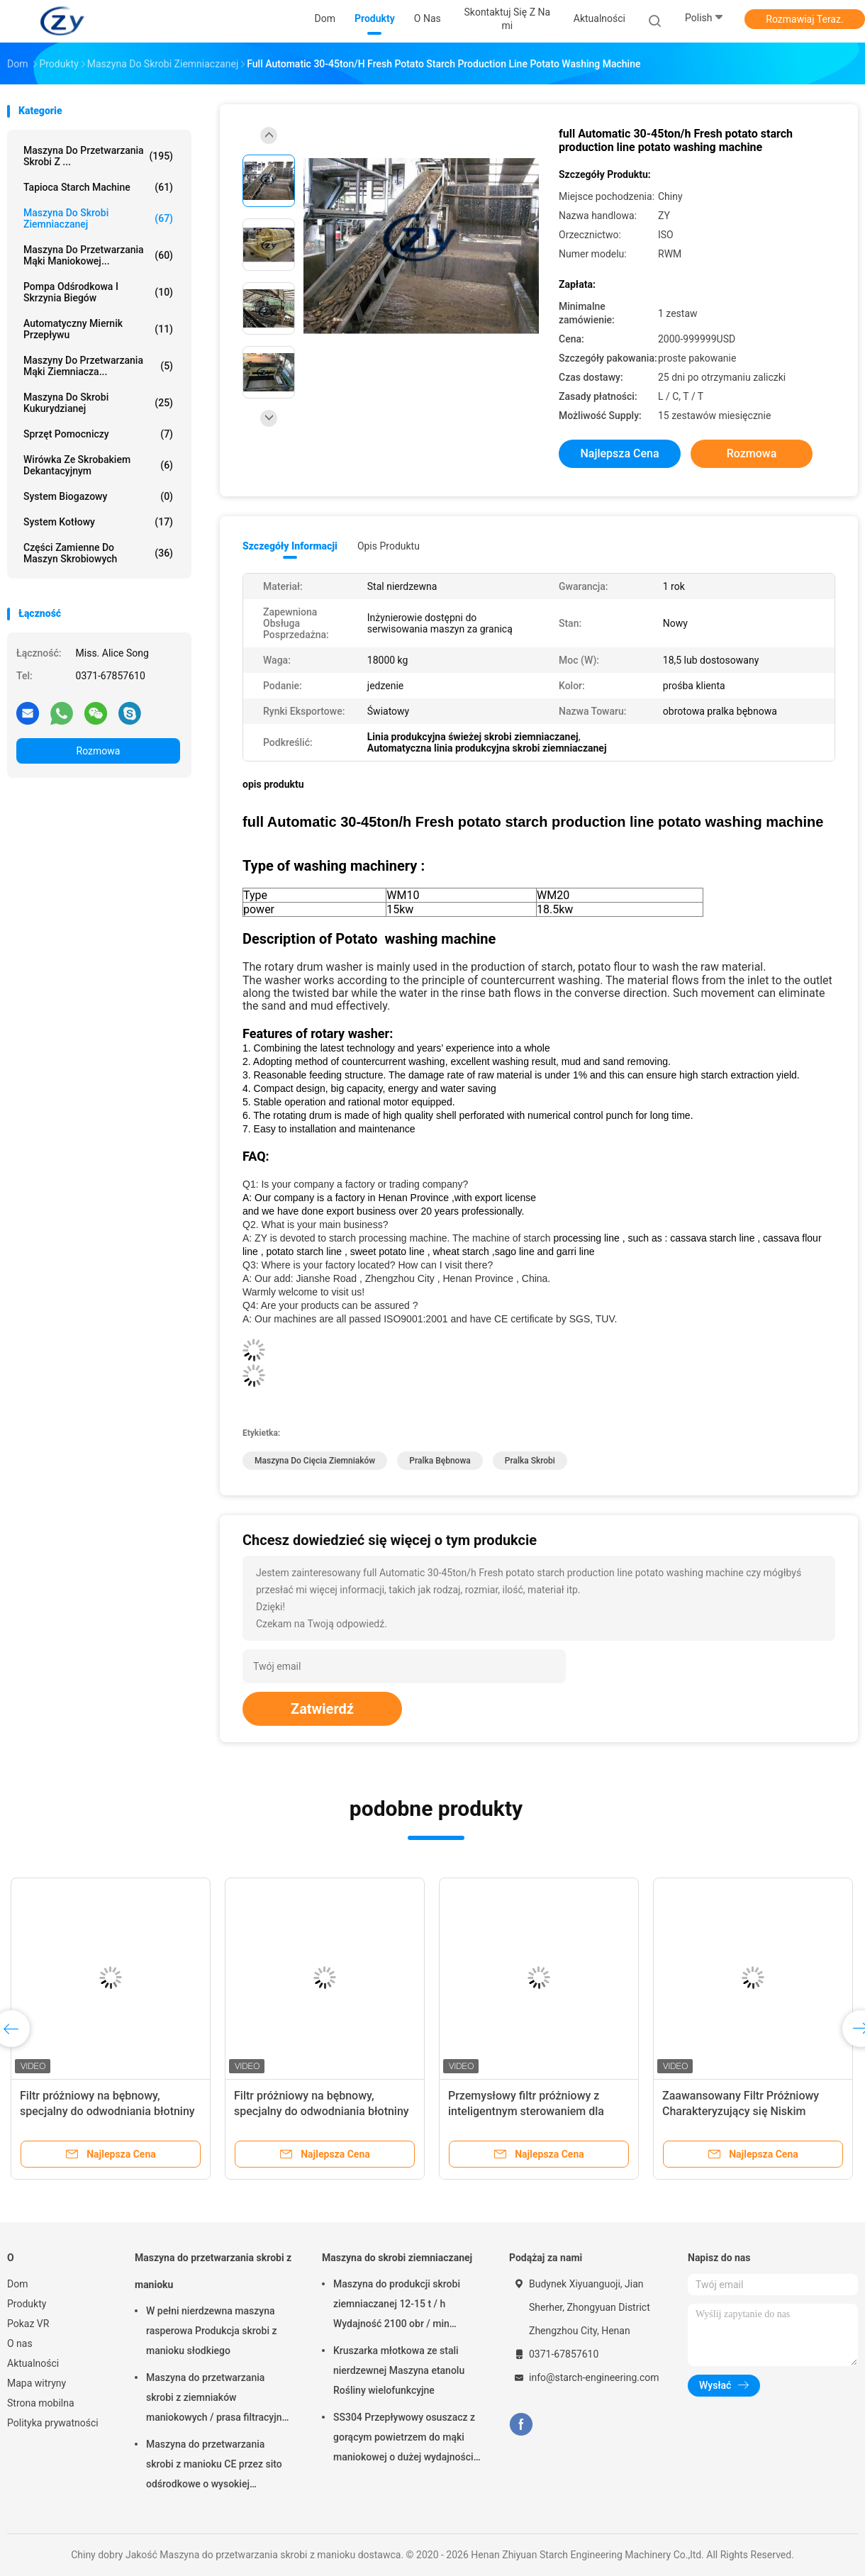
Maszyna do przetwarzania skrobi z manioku (213, 2271)
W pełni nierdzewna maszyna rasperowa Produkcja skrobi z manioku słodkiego (211, 2330)
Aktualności (33, 2363)
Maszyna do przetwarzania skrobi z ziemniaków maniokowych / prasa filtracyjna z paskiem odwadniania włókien (216, 2399)
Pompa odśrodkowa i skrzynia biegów (98, 292)
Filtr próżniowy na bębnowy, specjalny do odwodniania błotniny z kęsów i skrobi (107, 2111)
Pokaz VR (28, 2323)
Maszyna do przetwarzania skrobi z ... (98, 156)
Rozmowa (99, 751)
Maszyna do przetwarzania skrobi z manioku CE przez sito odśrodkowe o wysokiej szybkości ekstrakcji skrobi (214, 2466)
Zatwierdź (322, 1708)
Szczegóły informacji (289, 546)
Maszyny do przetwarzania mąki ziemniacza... (98, 366)
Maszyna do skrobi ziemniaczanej (98, 218)
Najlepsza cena (619, 453)
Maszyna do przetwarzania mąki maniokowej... (98, 255)
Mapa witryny (36, 2383)
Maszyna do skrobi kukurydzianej (98, 402)
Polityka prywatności (53, 2423)
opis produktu (388, 546)
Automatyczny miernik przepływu (98, 329)
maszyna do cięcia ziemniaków (315, 1461)
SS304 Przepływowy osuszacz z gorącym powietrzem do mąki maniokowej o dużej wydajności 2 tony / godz (404, 2439)
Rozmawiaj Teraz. (804, 19)
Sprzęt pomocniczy (98, 434)
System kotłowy (98, 522)
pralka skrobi (530, 1461)
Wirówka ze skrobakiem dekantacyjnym (98, 465)
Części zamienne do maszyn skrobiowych (98, 553)
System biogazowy (98, 496)
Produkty (26, 2303)
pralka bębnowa (440, 1461)
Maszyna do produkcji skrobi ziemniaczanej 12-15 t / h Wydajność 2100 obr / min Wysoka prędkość (396, 2306)
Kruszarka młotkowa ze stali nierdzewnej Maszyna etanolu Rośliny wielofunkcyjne (398, 2370)
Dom (17, 2284)
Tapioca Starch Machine (98, 187)
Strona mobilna (40, 2403)
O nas (20, 2343)
